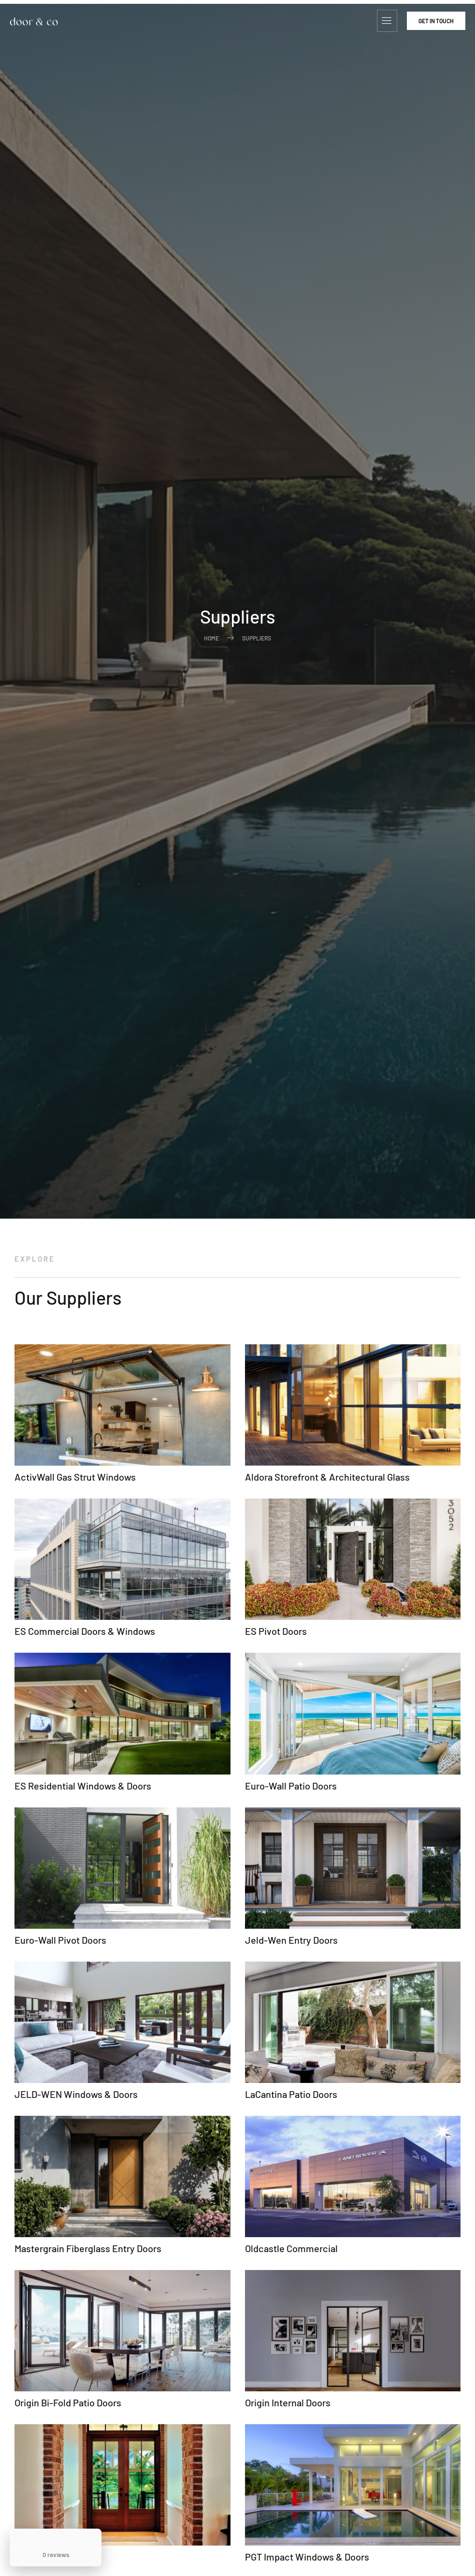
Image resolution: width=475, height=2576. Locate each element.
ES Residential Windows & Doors (82, 1785)
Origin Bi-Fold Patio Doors (67, 2402)
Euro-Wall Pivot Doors (60, 1940)
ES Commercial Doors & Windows (84, 1631)
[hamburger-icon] (387, 21)
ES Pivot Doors (276, 1631)
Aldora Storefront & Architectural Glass (327, 1477)
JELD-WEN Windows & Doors (76, 2094)
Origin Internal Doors (288, 2402)
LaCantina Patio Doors (291, 2094)
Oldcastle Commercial (291, 2248)
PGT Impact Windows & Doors (307, 2556)
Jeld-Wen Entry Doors (291, 1940)
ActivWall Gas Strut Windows (75, 1477)
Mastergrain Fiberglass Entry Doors (87, 2248)
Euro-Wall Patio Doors (291, 1785)
